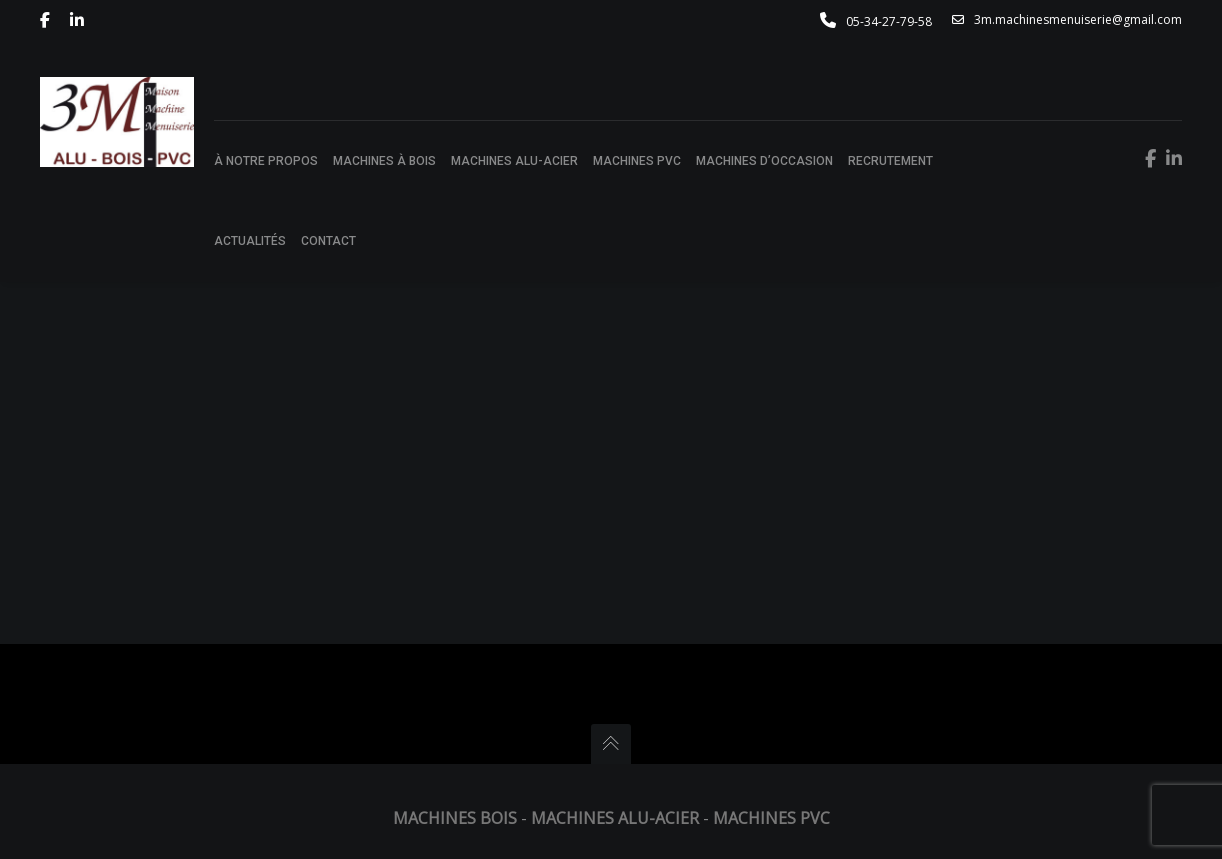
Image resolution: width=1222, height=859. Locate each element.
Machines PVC (771, 818)
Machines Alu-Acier (615, 818)
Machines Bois (455, 818)
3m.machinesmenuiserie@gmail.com (1067, 20)
